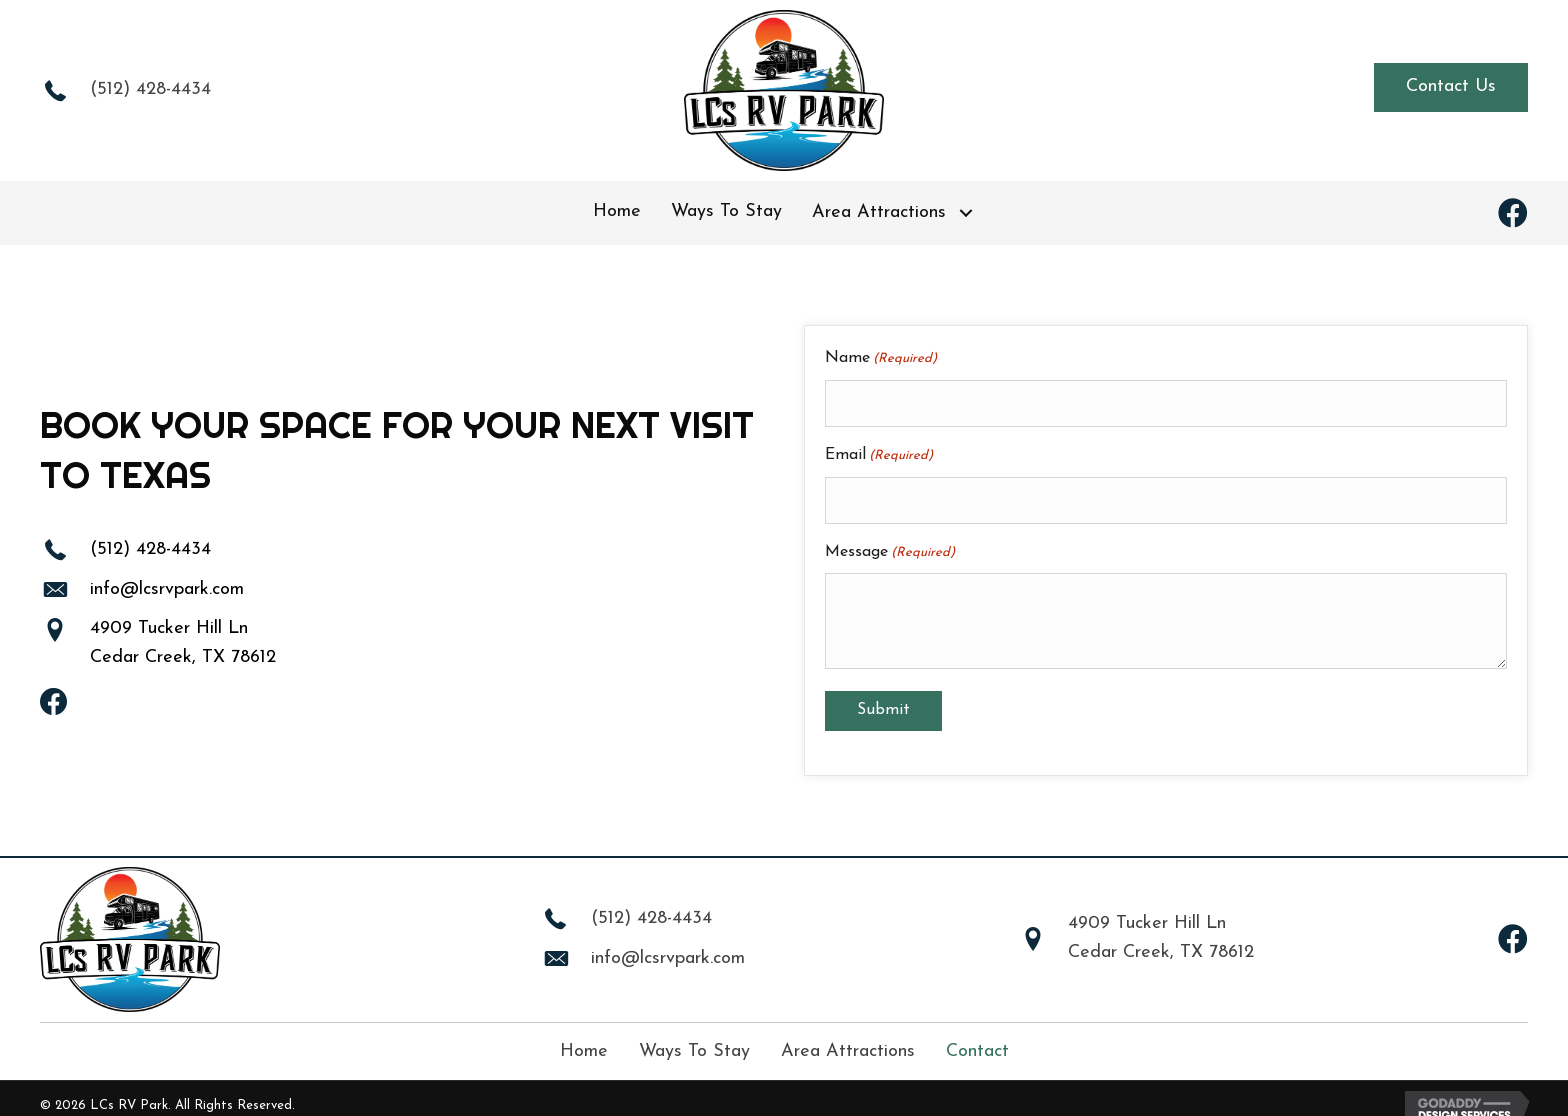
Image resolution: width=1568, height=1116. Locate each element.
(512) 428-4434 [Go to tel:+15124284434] (150, 89)
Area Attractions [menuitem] (848, 1035)
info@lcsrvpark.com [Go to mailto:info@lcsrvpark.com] (167, 581)
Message (890, 537)
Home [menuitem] (584, 1035)
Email (879, 448)
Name (881, 359)
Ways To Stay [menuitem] (694, 1035)
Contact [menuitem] (977, 1035)
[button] (1451, 87)
